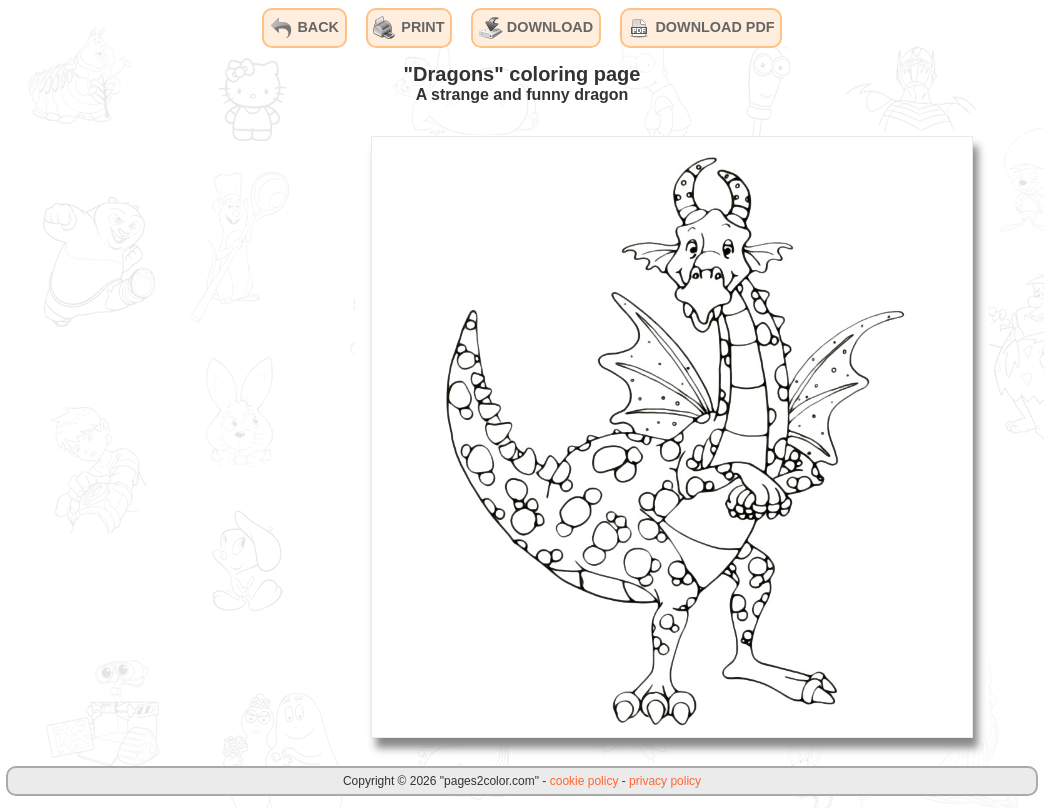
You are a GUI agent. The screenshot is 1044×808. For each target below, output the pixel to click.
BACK (304, 28)
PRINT (408, 28)
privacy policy (665, 781)
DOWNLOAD (536, 28)
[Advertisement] (205, 436)
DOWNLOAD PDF (700, 28)
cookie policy (584, 781)
